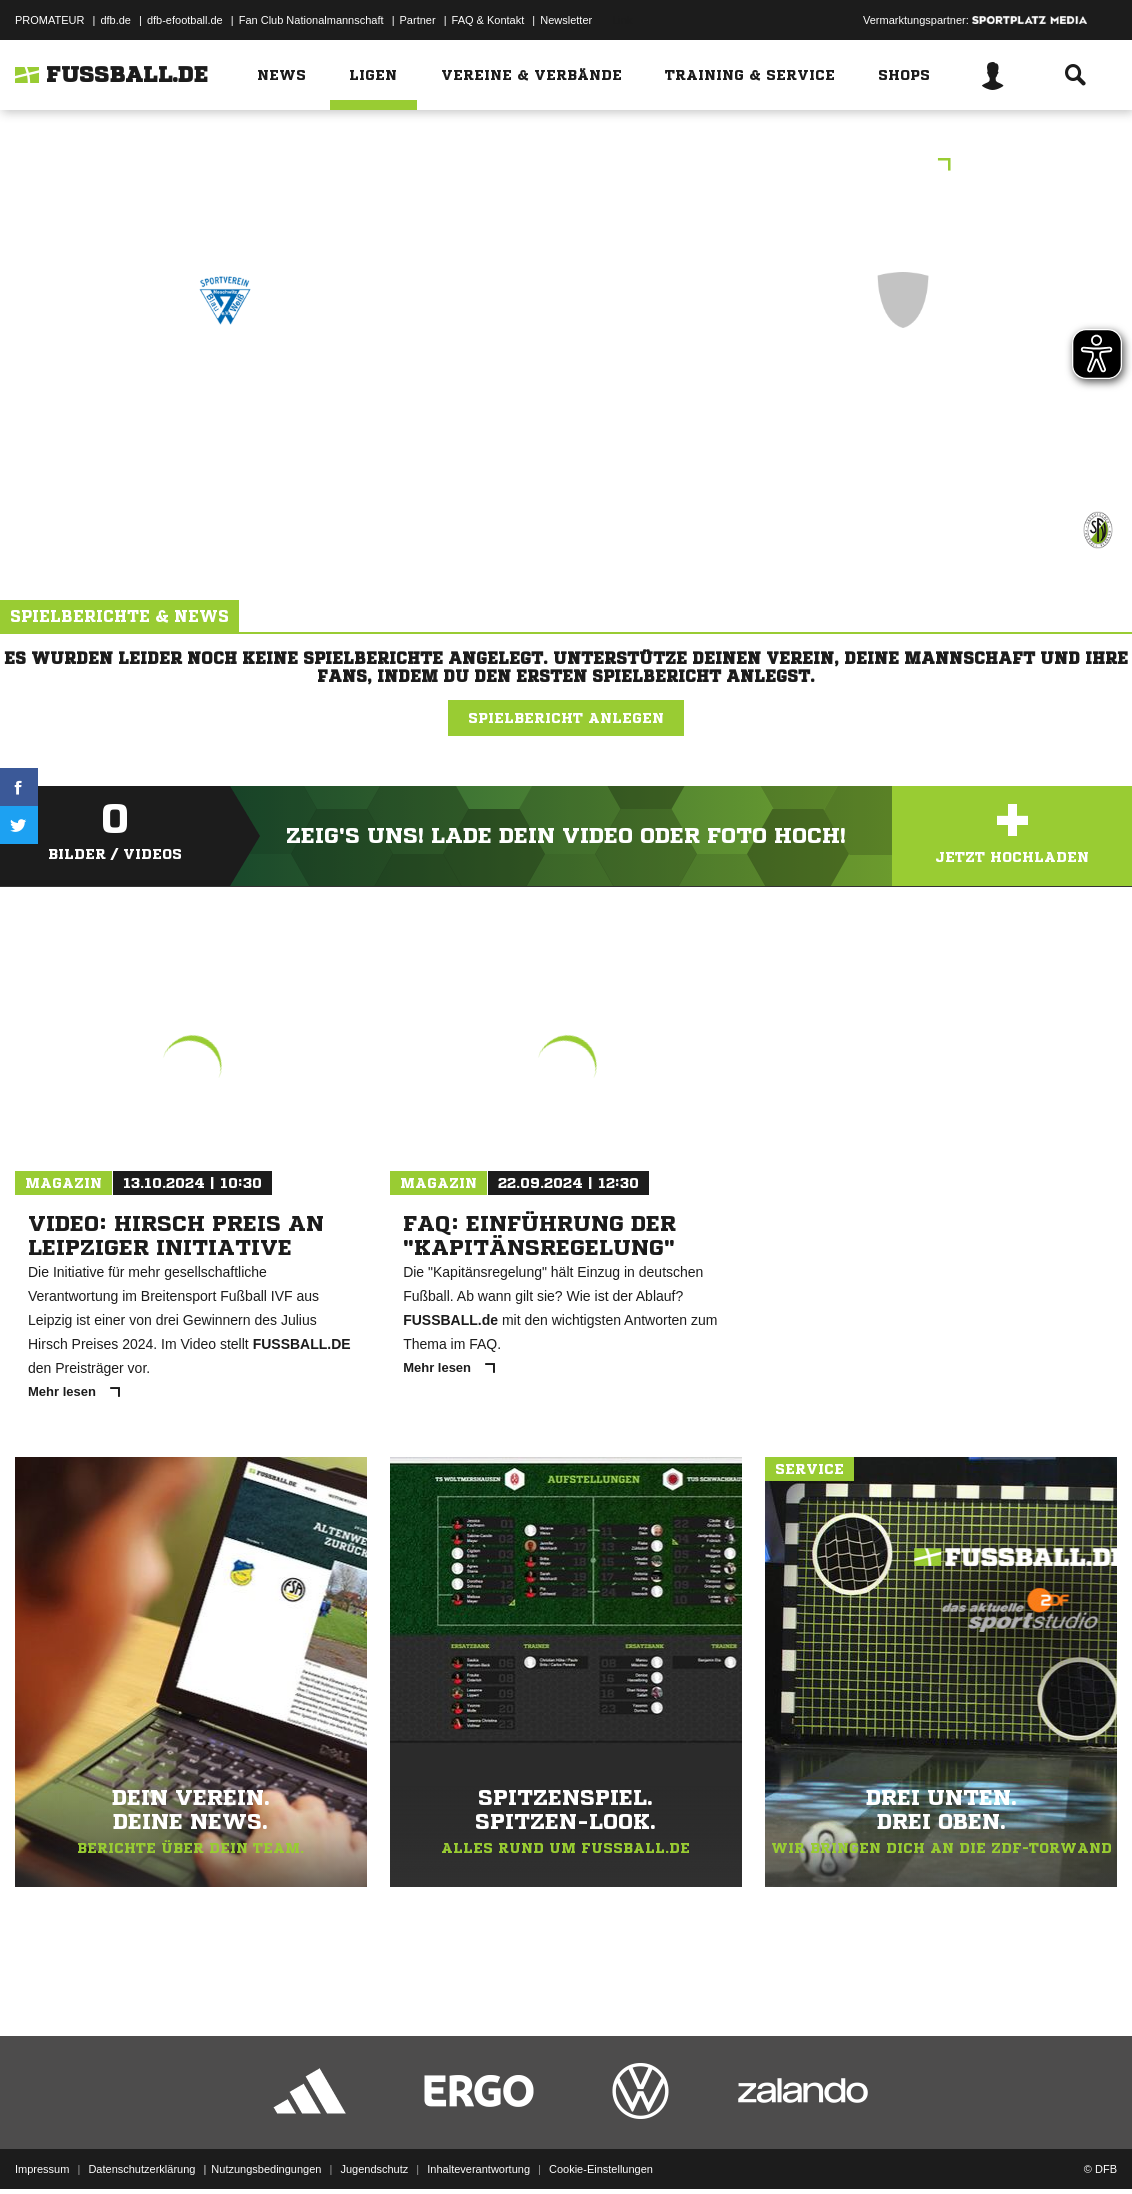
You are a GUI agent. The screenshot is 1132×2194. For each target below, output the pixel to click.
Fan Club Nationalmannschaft (311, 20)
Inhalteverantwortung (478, 2147)
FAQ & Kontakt (488, 20)
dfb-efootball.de (185, 20)
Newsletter (566, 20)
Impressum (42, 2147)
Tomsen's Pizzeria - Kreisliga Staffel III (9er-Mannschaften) (566, 166)
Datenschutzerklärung (141, 2147)
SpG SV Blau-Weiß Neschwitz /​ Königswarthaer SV (224, 412)
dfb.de (115, 20)
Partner (418, 20)
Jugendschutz (374, 2147)
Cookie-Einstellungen (601, 2147)
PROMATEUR (49, 20)
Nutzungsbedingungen (266, 2147)
